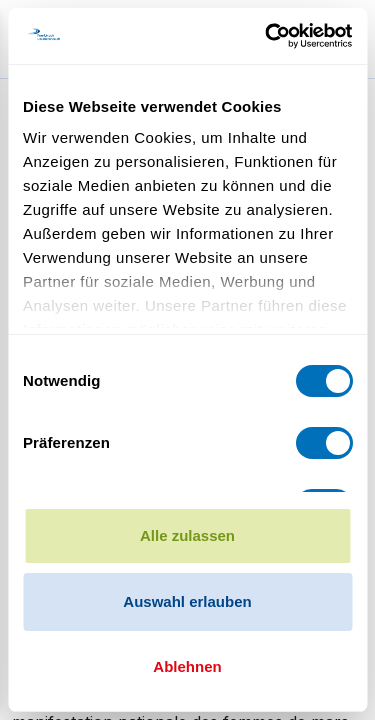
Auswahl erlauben (187, 601)
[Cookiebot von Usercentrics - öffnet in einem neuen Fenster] (267, 36)
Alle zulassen (187, 535)
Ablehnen (187, 666)
